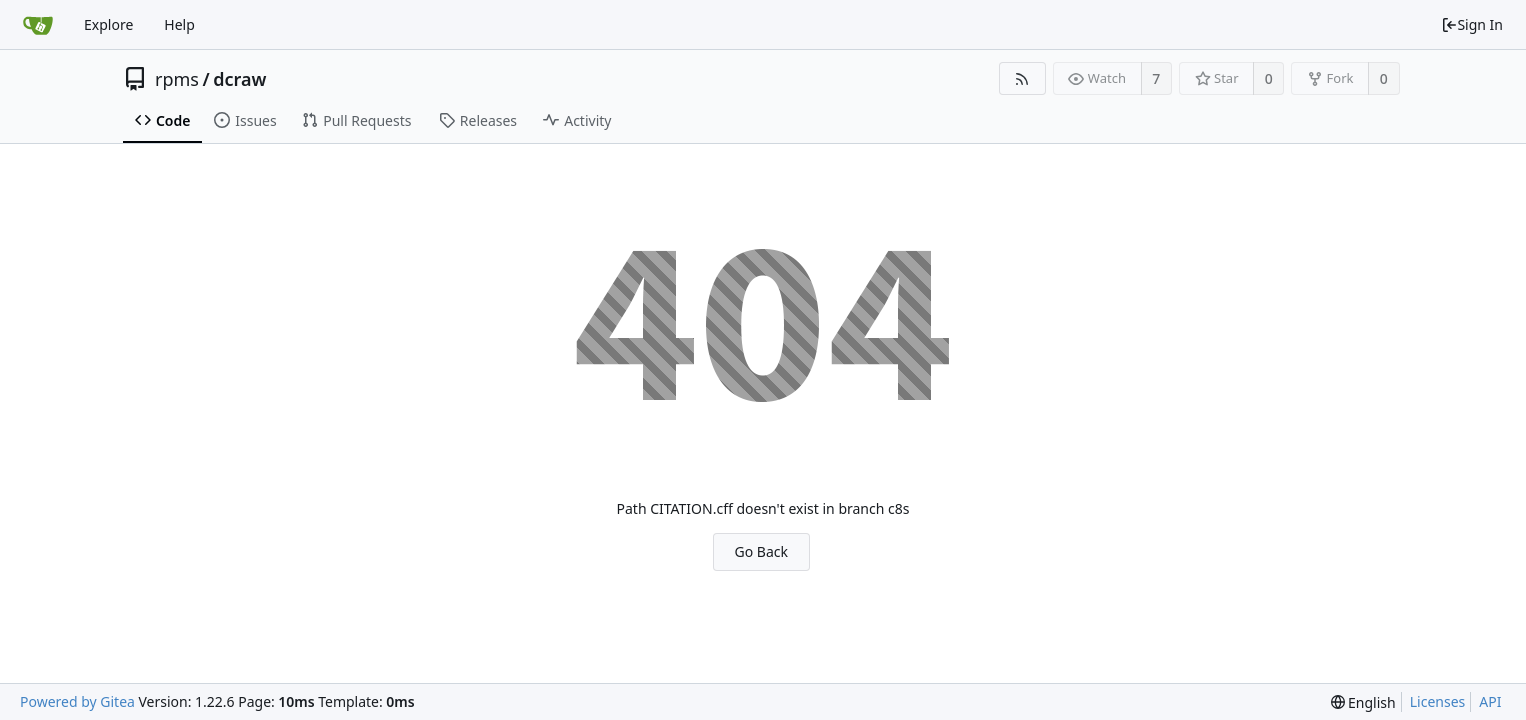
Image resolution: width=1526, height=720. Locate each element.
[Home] (38, 25)
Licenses (1438, 701)
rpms (177, 79)
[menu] (1363, 702)
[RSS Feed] (1022, 78)
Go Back (761, 551)
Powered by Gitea (77, 701)
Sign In (1472, 24)
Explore (108, 24)
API (1490, 701)
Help (179, 24)
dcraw (239, 79)
